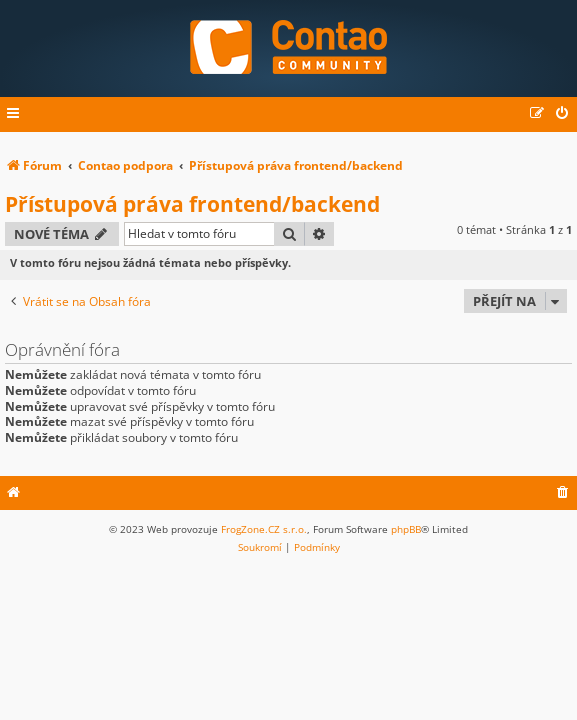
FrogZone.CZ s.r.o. (264, 529)
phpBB (406, 529)
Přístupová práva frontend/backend (192, 204)
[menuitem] (563, 114)
